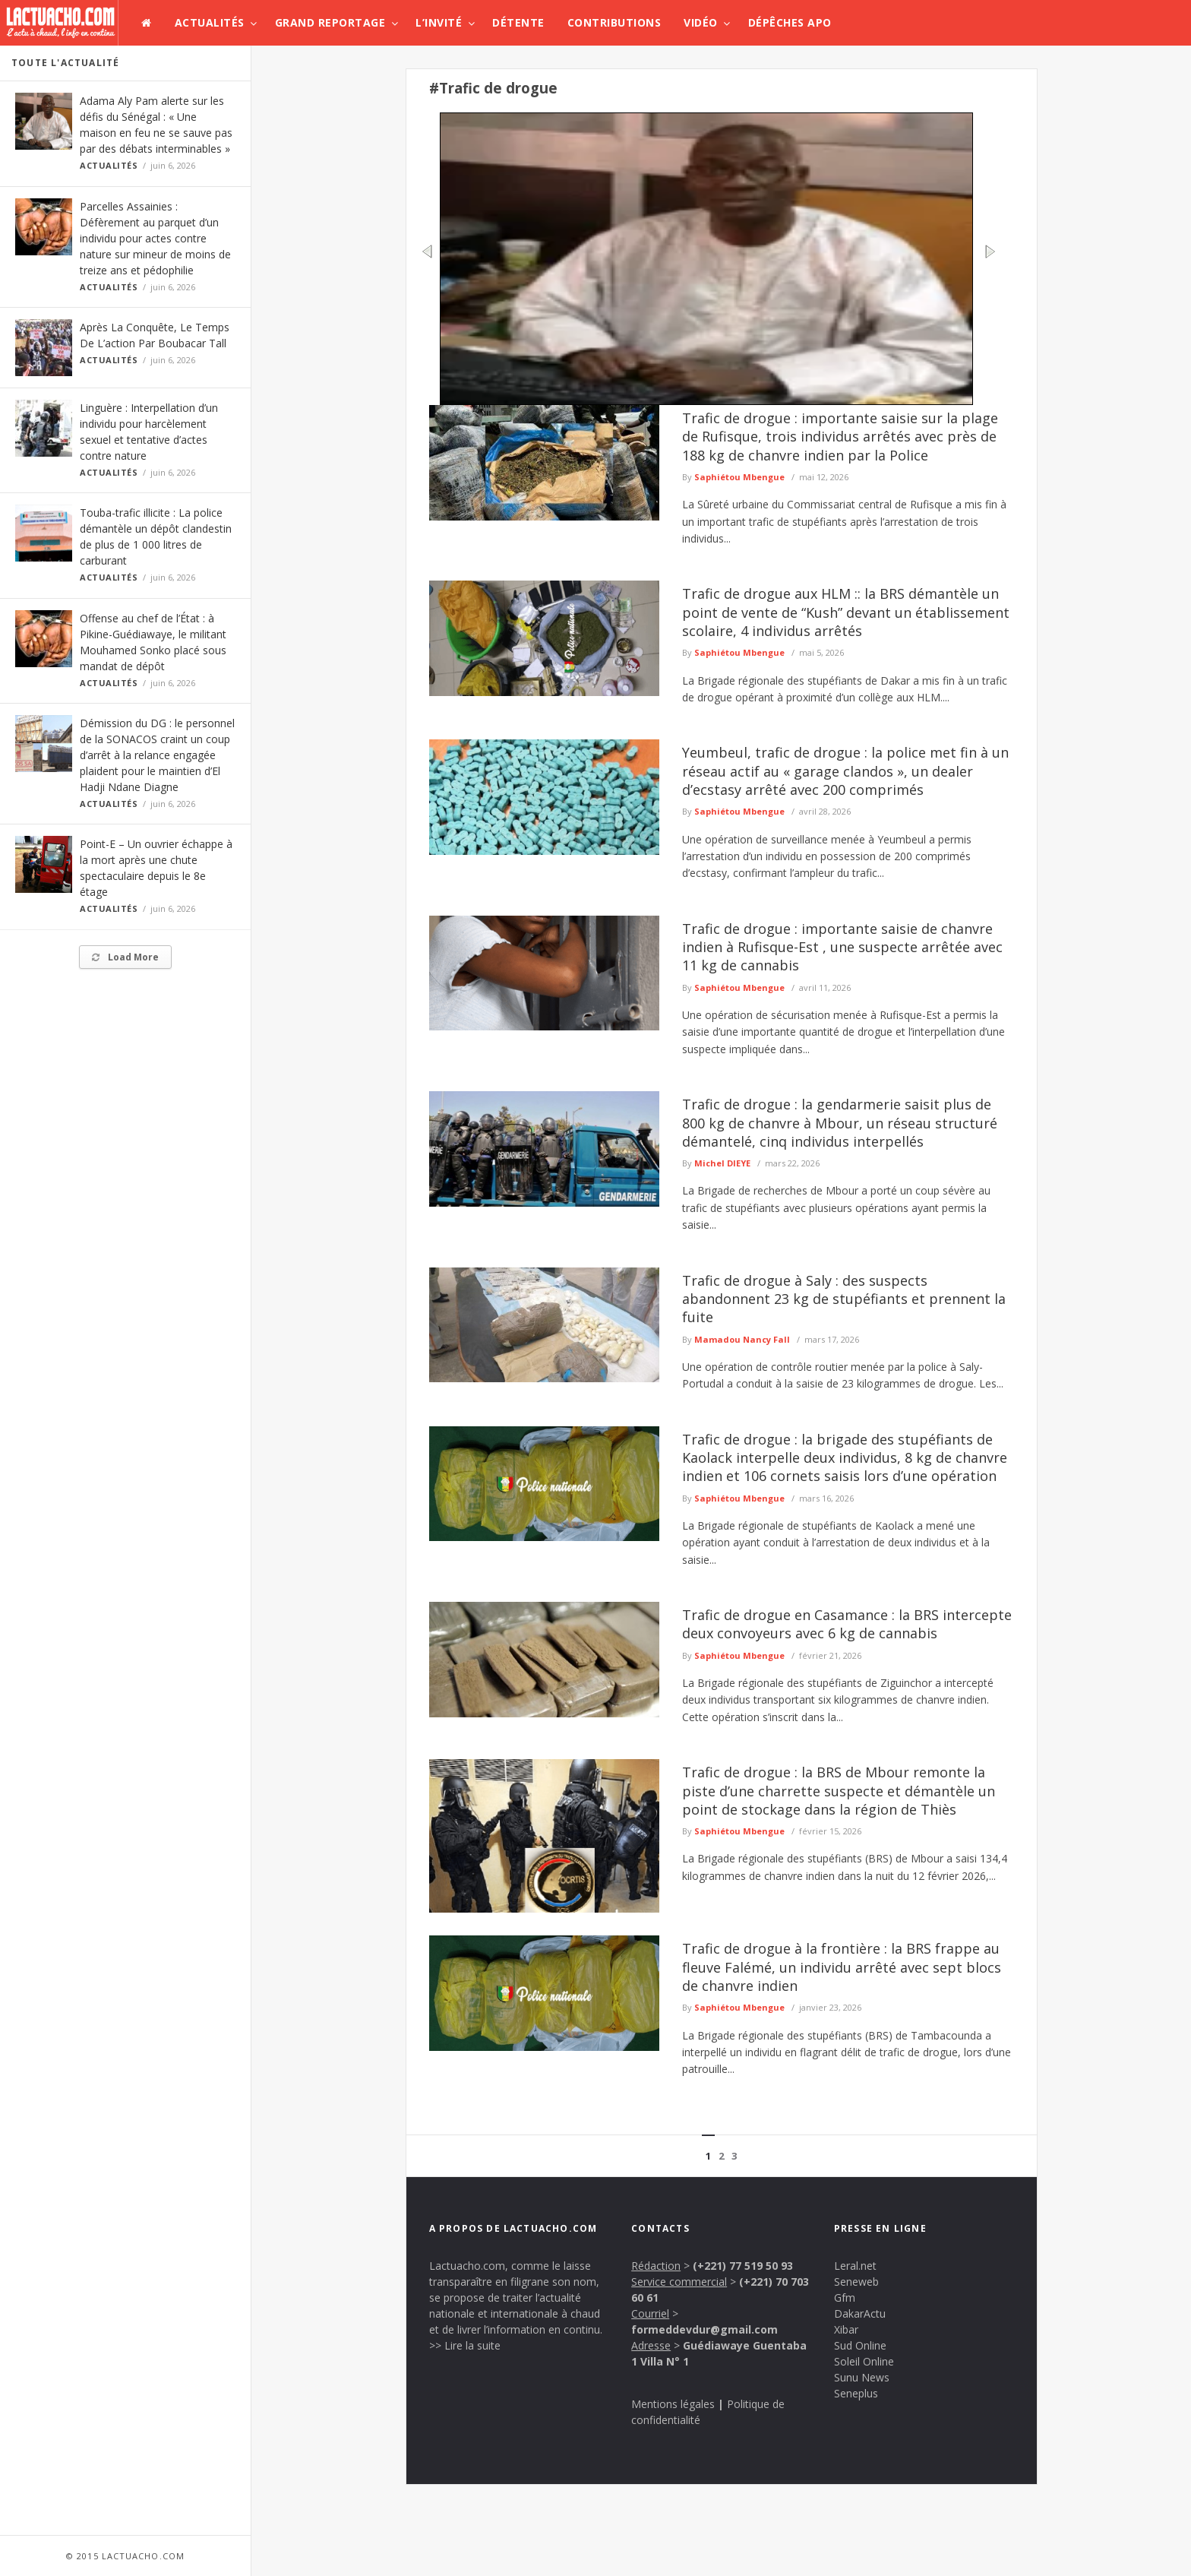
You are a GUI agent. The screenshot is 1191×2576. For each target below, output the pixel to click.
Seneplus (856, 2393)
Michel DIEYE (722, 1163)
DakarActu (860, 2313)
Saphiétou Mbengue (739, 477)
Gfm (844, 2297)
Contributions (614, 22)
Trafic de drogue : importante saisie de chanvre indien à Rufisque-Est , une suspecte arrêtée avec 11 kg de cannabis (842, 947)
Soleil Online (864, 2361)
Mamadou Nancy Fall (742, 1339)
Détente (518, 22)
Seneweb (856, 2281)
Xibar (846, 2329)
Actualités (210, 22)
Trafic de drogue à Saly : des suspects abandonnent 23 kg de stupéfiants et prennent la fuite (844, 1299)
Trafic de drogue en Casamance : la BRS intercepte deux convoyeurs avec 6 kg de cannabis (847, 1624)
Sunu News (861, 2377)
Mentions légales (673, 2404)
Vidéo (701, 22)
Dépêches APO (790, 22)
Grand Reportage (330, 22)
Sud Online (860, 2345)
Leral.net (855, 2265)
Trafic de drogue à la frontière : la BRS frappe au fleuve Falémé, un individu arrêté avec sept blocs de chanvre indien (841, 1967)
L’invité (438, 22)
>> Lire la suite (465, 2345)
